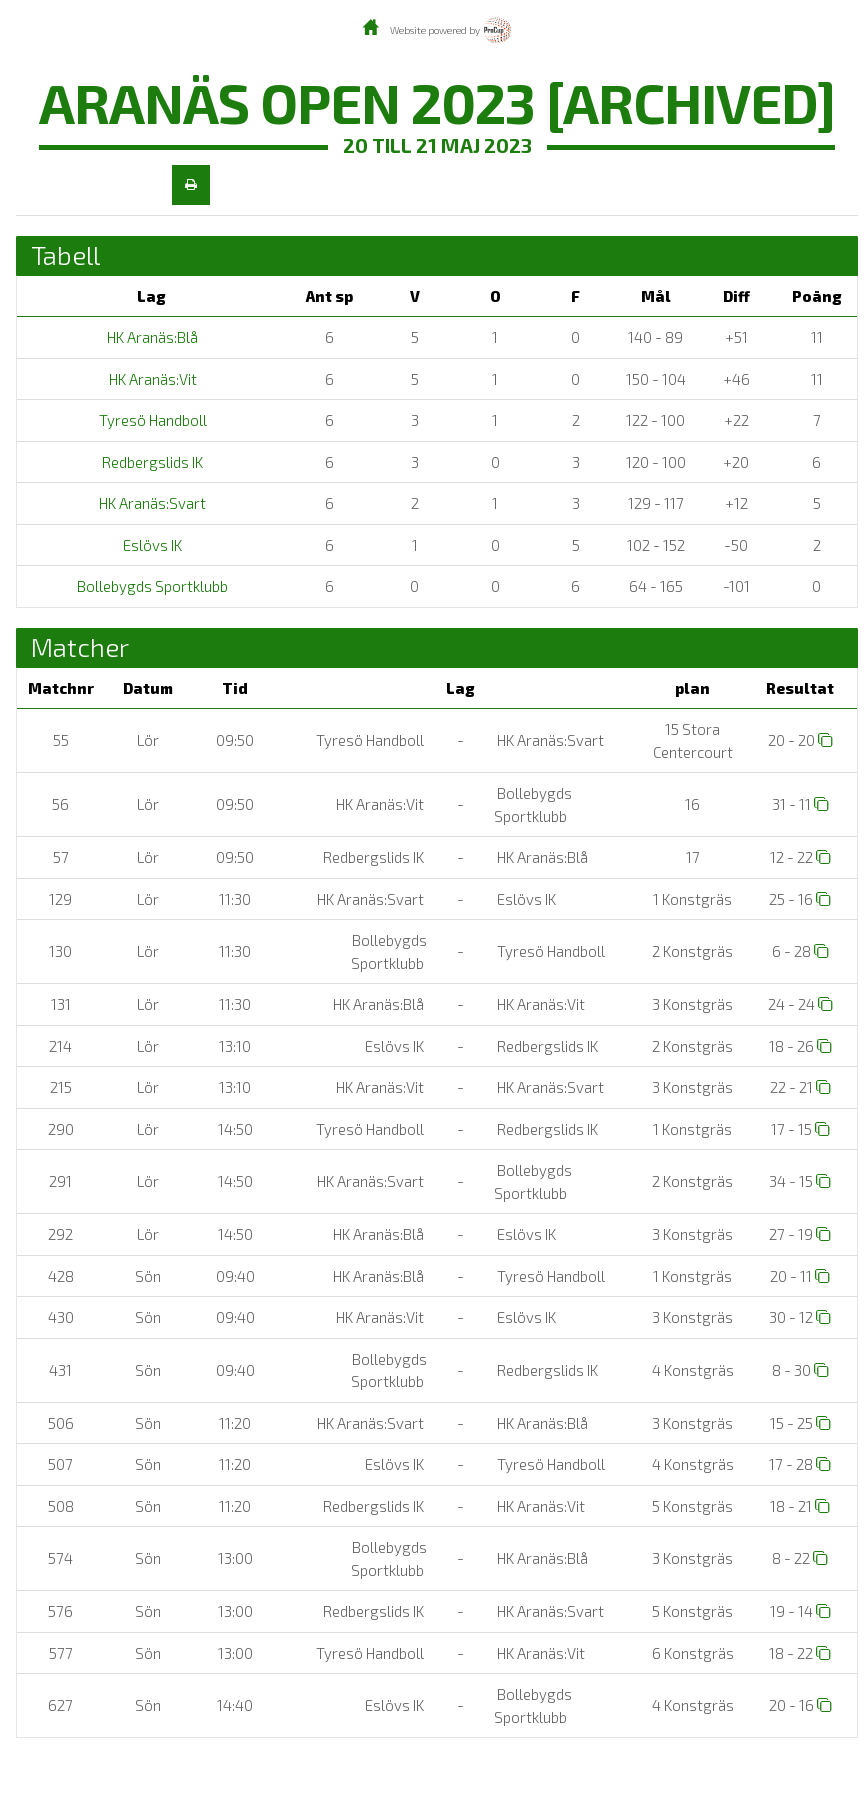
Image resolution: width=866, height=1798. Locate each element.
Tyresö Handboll (151, 420)
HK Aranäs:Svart (151, 503)
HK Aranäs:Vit (151, 379)
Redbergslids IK (151, 462)
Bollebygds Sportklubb (151, 586)
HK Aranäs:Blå (151, 337)
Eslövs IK (151, 545)
